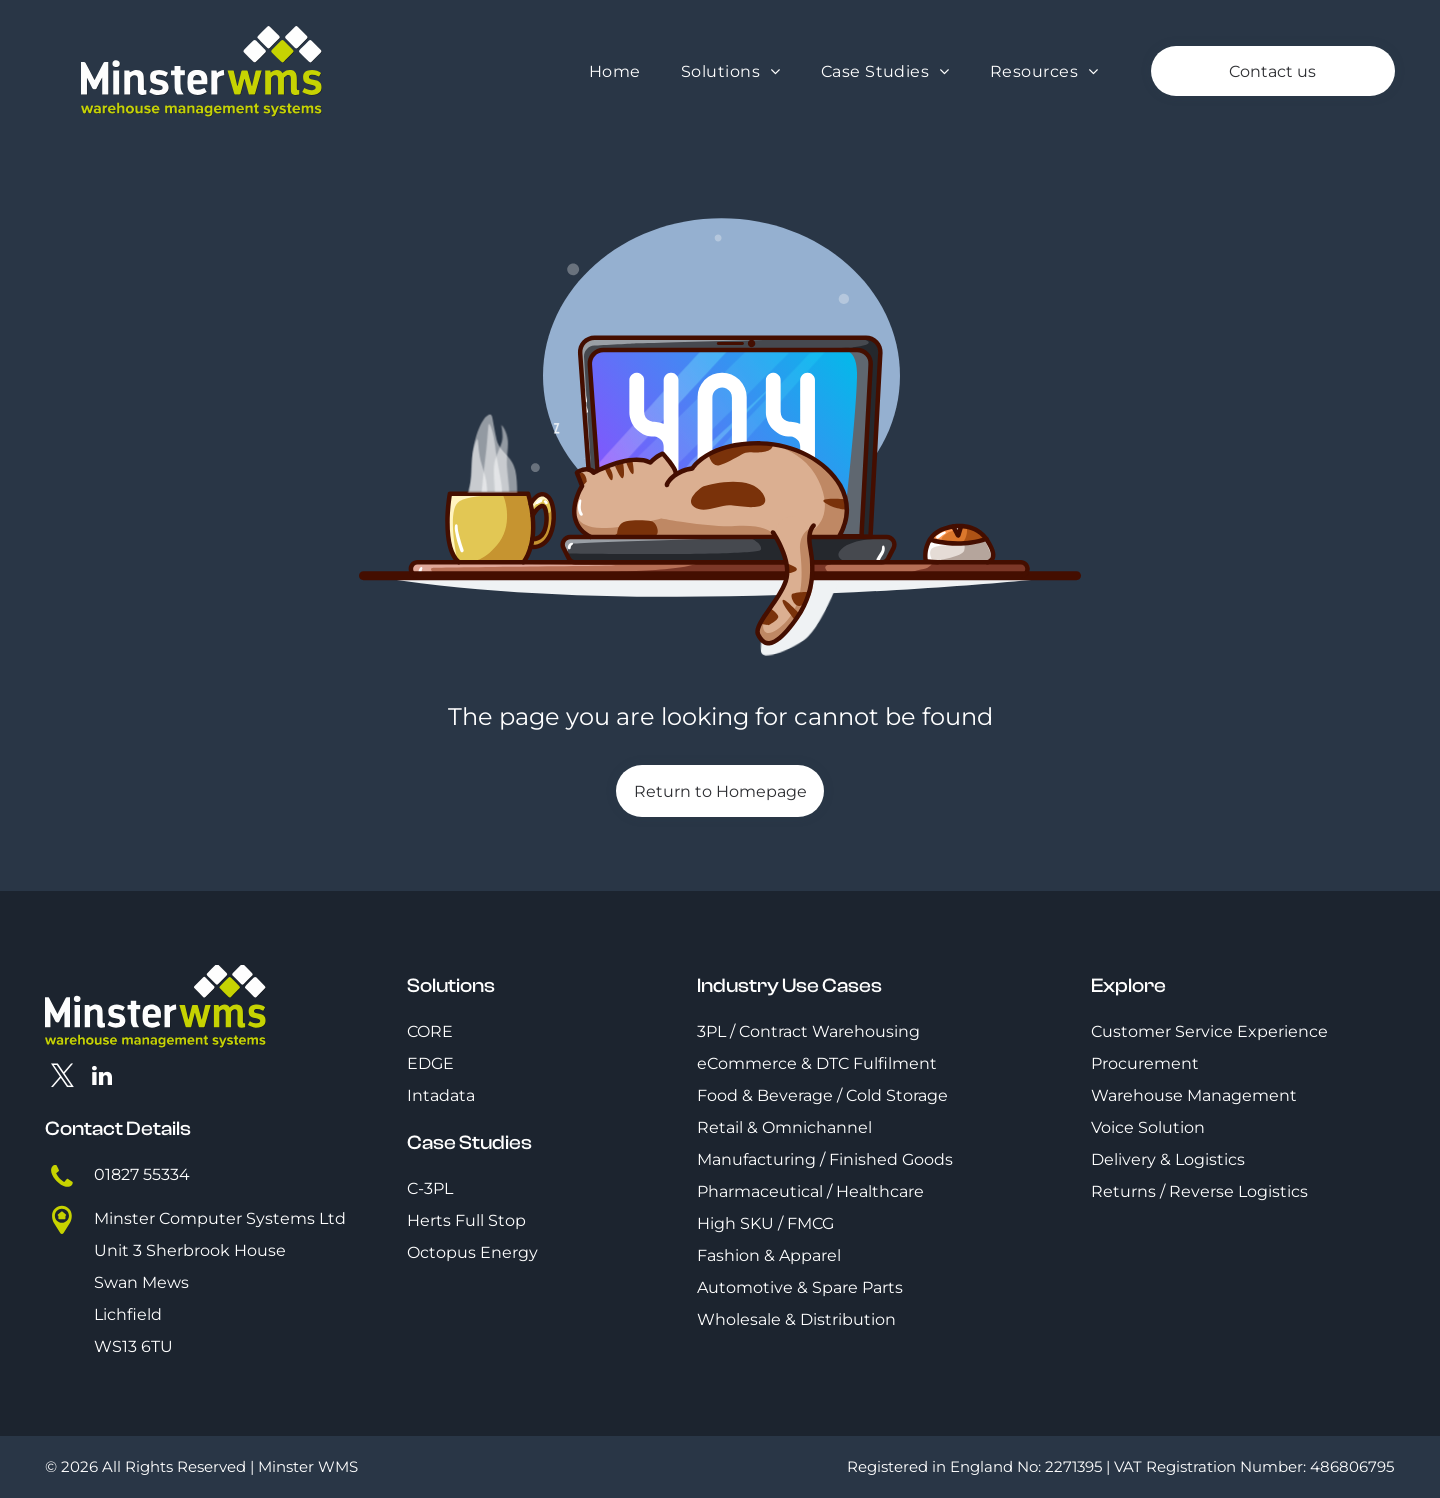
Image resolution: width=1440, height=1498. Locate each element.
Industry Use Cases (789, 985)
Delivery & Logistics (1168, 1159)
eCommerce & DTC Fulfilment (817, 1063)
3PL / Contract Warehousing (808, 1031)
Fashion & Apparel (769, 1255)
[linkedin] (102, 1078)
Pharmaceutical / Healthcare (810, 1191)
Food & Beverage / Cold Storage (822, 1095)
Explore (1128, 985)
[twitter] (62, 1078)
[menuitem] (615, 71)
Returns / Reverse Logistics (1199, 1191)
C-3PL (430, 1188)
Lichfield (128, 1314)
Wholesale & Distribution (796, 1319)
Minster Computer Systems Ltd (220, 1218)
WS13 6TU (133, 1346)
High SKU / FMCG (765, 1223)
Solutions (451, 985)
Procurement (1145, 1063)
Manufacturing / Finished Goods (825, 1159)
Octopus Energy (472, 1252)
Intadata (441, 1095)
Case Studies (469, 1142)
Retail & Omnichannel (784, 1127)
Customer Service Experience (1209, 1031)
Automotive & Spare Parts (800, 1287)
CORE (430, 1031)
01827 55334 (142, 1174)
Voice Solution (1148, 1127)
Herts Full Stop (466, 1220)
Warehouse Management (1194, 1095)
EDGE (430, 1063)
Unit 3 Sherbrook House (190, 1250)
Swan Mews (141, 1282)
